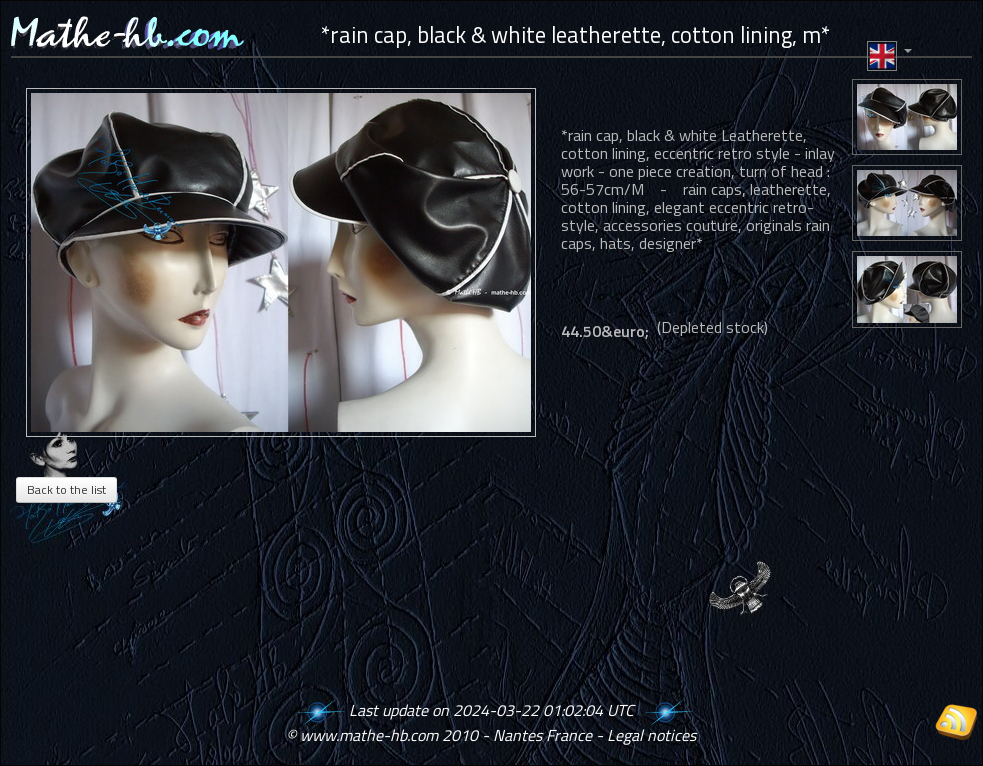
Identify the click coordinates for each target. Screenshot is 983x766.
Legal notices (651, 735)
